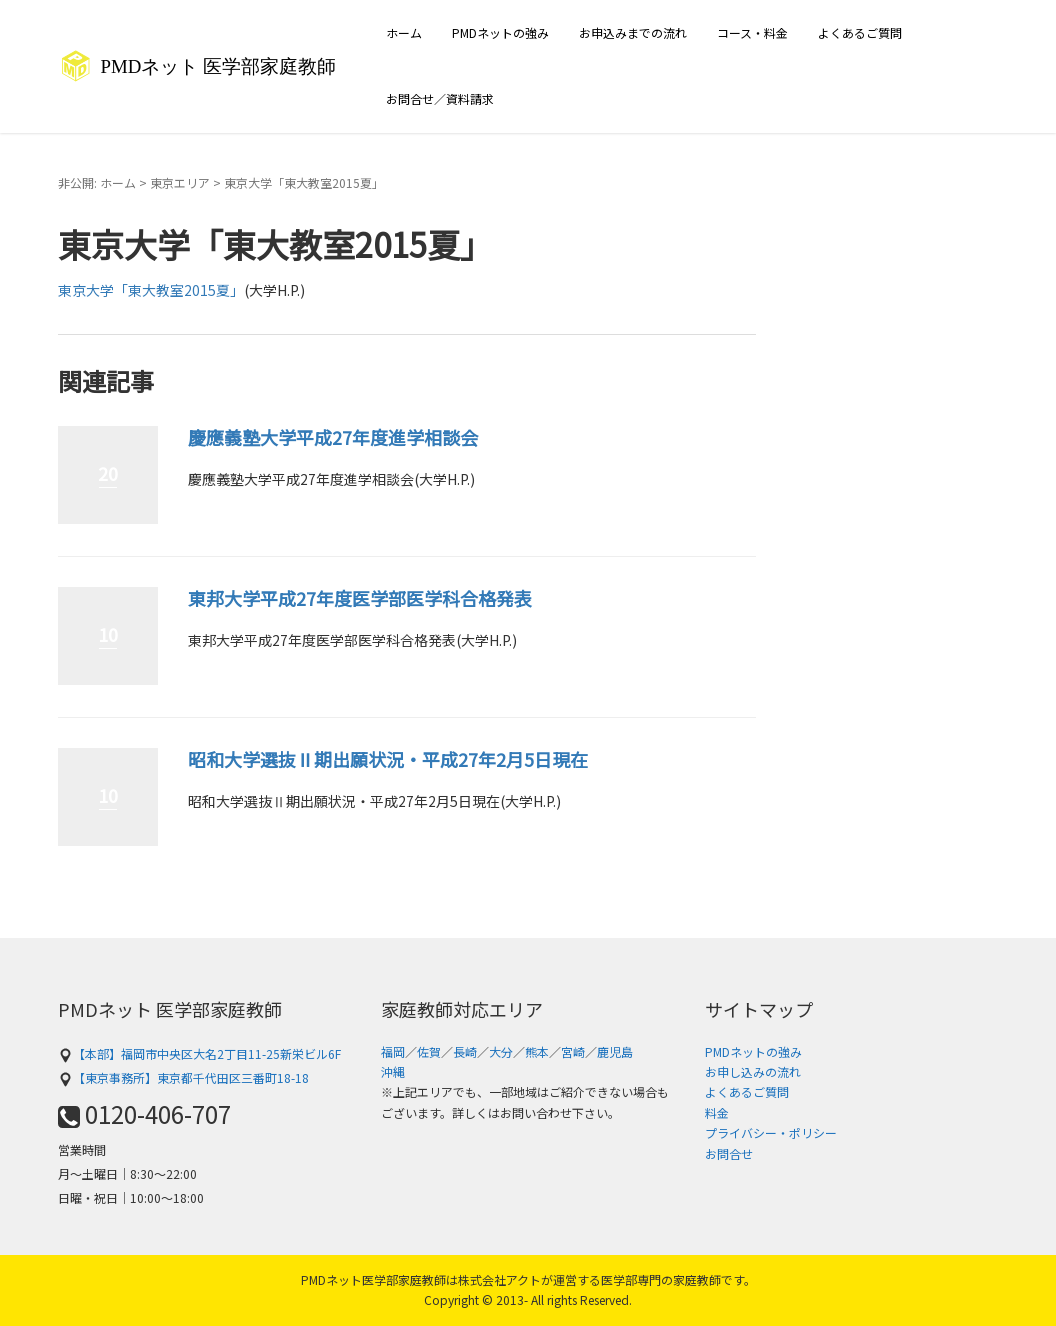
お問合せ (729, 1153)
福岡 (393, 1051)
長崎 (465, 1051)
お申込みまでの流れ (633, 32)
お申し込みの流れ (753, 1071)
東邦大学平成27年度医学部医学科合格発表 (360, 598)
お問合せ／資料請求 (440, 98)
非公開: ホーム (97, 182)
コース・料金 (752, 32)
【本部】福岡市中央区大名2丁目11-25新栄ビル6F (199, 1053)
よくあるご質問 (860, 32)
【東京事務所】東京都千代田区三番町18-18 (183, 1077)
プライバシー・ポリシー (771, 1132)
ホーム (404, 32)
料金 (717, 1112)
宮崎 (573, 1051)
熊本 (537, 1051)
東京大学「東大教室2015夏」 (151, 290)
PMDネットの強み (500, 32)
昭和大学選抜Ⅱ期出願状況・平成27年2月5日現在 (388, 759)
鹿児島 (615, 1051)
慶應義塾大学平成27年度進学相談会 (333, 437)
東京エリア (180, 182)
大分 (501, 1051)
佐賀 (429, 1051)
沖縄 (393, 1071)
